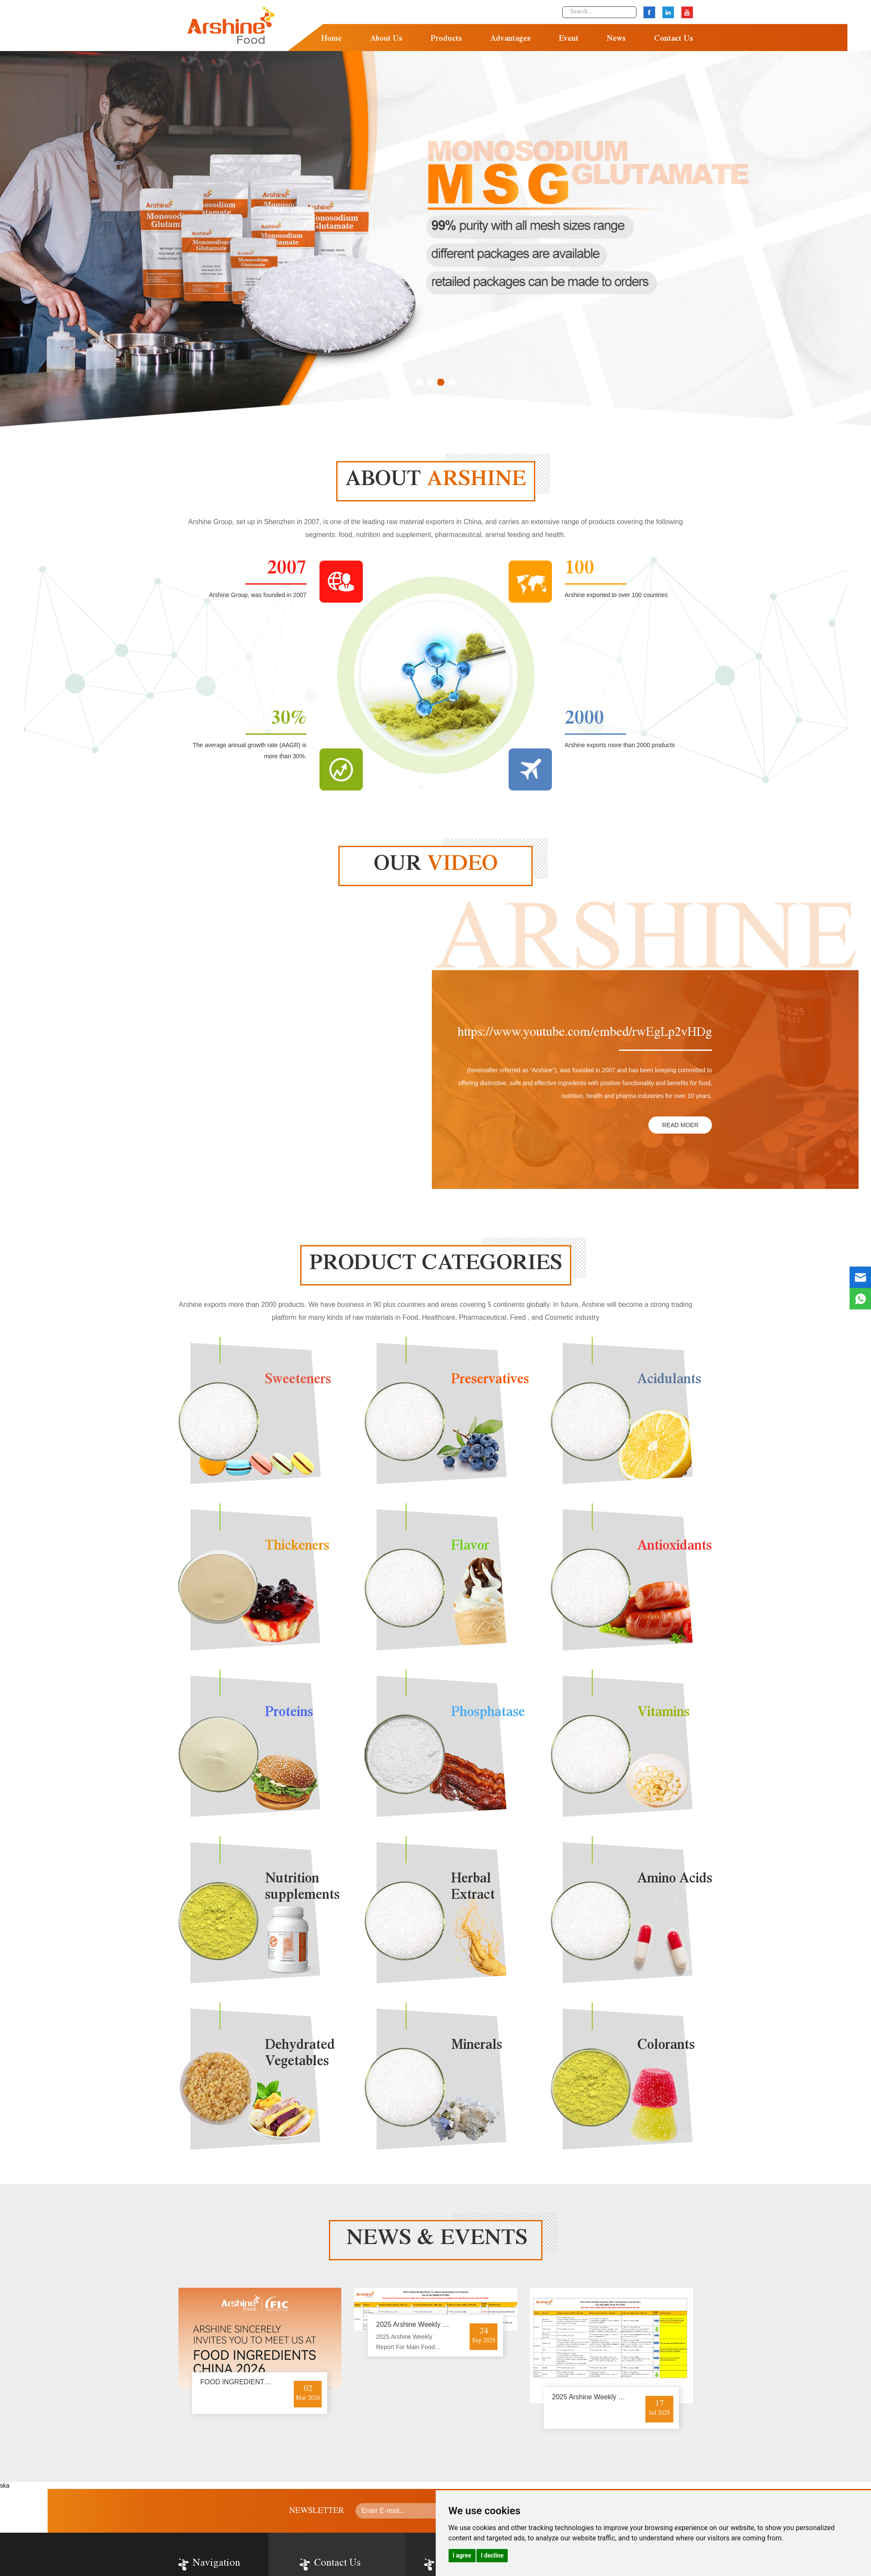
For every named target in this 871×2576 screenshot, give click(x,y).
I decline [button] (492, 2555)
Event (569, 39)
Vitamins (663, 1713)
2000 (584, 720)
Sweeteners (298, 1381)
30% (289, 720)
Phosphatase (488, 1713)
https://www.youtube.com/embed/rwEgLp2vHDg (585, 1033)
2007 (287, 569)
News (616, 39)
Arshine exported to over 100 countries (616, 594)
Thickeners (297, 1547)
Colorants (666, 2046)
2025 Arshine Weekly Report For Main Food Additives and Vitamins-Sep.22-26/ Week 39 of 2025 (407, 2342)
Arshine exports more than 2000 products (620, 745)
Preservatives (489, 1381)
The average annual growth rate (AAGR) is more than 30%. (249, 751)
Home (331, 39)
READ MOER (680, 1125)
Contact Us (673, 39)
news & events (437, 2240)
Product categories (435, 1265)
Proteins (289, 1713)
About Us (386, 39)
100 (579, 569)
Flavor (470, 1547)
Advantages (510, 39)
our (435, 866)
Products (446, 39)
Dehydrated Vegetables (300, 2054)
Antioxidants (674, 1547)
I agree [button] (462, 2555)
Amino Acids (674, 1880)
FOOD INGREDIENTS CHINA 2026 (254, 2382)
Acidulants (669, 1381)
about (435, 481)
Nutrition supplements (302, 1888)
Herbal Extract (473, 1888)
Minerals (476, 2046)
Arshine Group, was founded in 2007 (257, 594)
